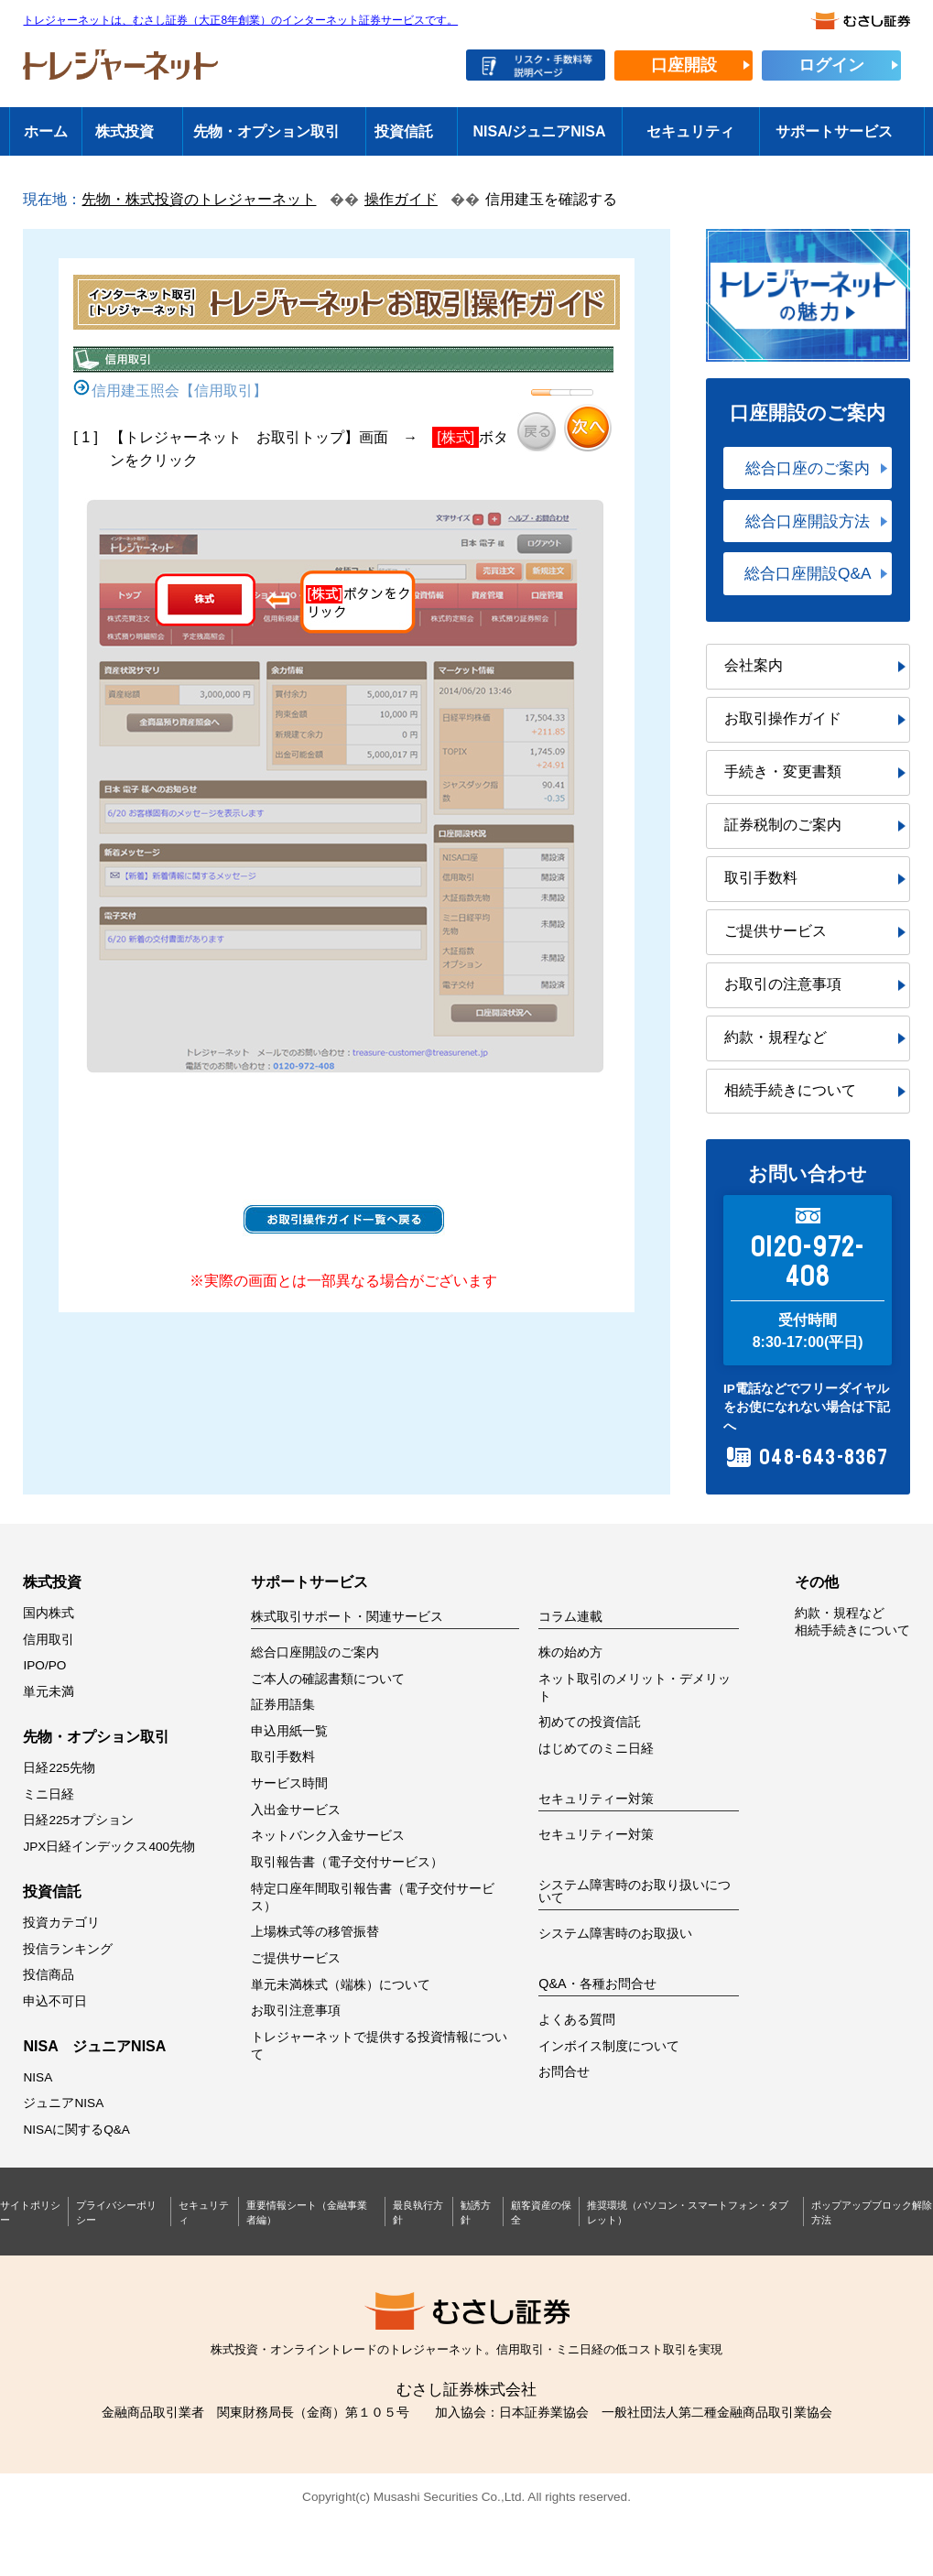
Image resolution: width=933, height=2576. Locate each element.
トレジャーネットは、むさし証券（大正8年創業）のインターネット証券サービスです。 (240, 21)
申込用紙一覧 (289, 1731)
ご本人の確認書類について (328, 1679)
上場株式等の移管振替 (315, 1932)
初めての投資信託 (589, 1722)
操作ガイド (401, 199)
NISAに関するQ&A (76, 2129)
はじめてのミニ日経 (596, 1748)
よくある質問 (576, 2020)
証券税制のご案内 (782, 824)
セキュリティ (690, 131)
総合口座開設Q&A (807, 573)
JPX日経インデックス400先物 (109, 1846)
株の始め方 (570, 1652)
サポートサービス (834, 131)
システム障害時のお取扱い (615, 1933)
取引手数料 (760, 878)
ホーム (46, 131)
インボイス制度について (608, 2046)
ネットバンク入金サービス (328, 1835)
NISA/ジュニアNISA (539, 131)
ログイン (831, 65)
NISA (37, 2077)
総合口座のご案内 (807, 468)
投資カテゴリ (61, 1922)
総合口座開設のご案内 (315, 1652)
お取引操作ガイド (782, 718)
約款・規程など (775, 1037)
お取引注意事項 (296, 2010)
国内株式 (48, 1613)
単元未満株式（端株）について (340, 1985)
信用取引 (48, 1640)
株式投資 (124, 131)
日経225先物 (59, 1768)
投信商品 (48, 1975)
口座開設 (684, 65)
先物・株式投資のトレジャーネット (198, 199)
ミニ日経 (48, 1794)
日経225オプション (78, 1820)
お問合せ (564, 2072)
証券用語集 (283, 1705)
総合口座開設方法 (807, 521)
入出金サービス (296, 1810)
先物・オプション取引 (266, 131)
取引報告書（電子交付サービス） (347, 1862)
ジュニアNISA (63, 2103)
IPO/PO (44, 1665)
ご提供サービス (775, 931)
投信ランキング (68, 1949)
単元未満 (48, 1692)
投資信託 (403, 131)
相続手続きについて (790, 1090)
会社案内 (753, 665)
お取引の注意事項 (782, 984)
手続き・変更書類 (782, 771)
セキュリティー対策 (596, 1835)
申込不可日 (55, 2001)
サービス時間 (289, 1783)
